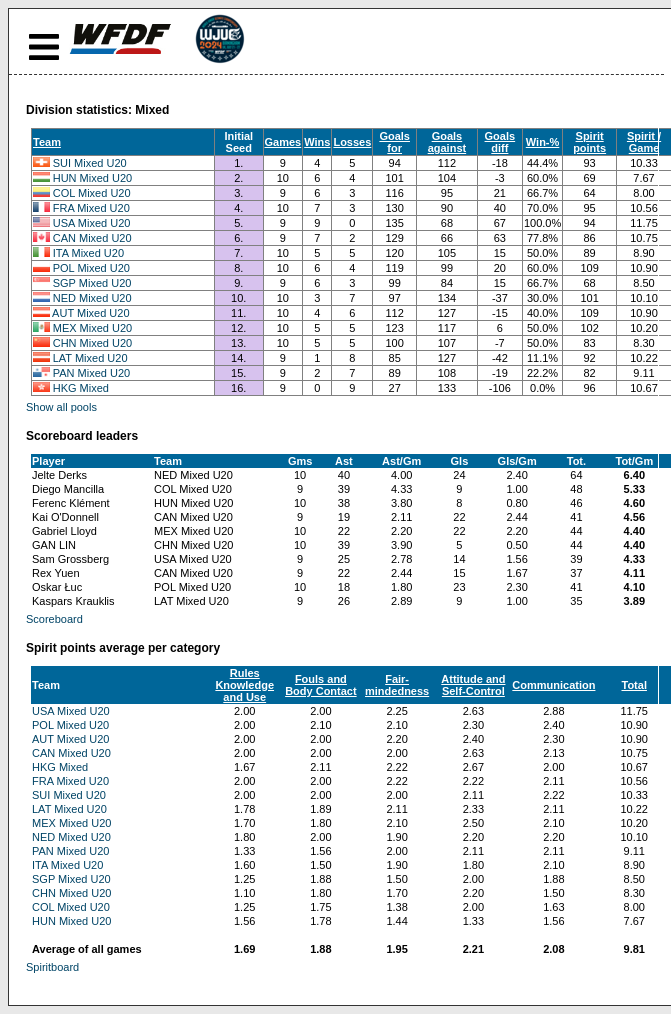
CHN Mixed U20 (92, 343)
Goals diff (500, 142)
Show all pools (61, 407)
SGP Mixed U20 (92, 283)
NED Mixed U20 (92, 298)
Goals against (447, 142)
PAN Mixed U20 (91, 373)
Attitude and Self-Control (473, 685)
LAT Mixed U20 (90, 358)
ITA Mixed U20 (88, 253)
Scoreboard (54, 619)
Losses (352, 142)
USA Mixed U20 (92, 223)
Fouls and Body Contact (321, 685)
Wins (317, 142)
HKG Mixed (81, 388)
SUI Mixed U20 (90, 163)
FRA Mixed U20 (91, 208)
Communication (553, 685)
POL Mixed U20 (91, 268)
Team (47, 142)
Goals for (394, 142)
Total (633, 685)
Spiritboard (52, 967)
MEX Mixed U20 (92, 328)
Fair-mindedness (397, 685)
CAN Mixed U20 (92, 238)
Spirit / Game (644, 142)
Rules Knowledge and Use (244, 685)
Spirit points (589, 142)
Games (283, 142)
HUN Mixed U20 (92, 178)
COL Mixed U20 (92, 193)
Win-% (543, 142)
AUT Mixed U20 (90, 313)
